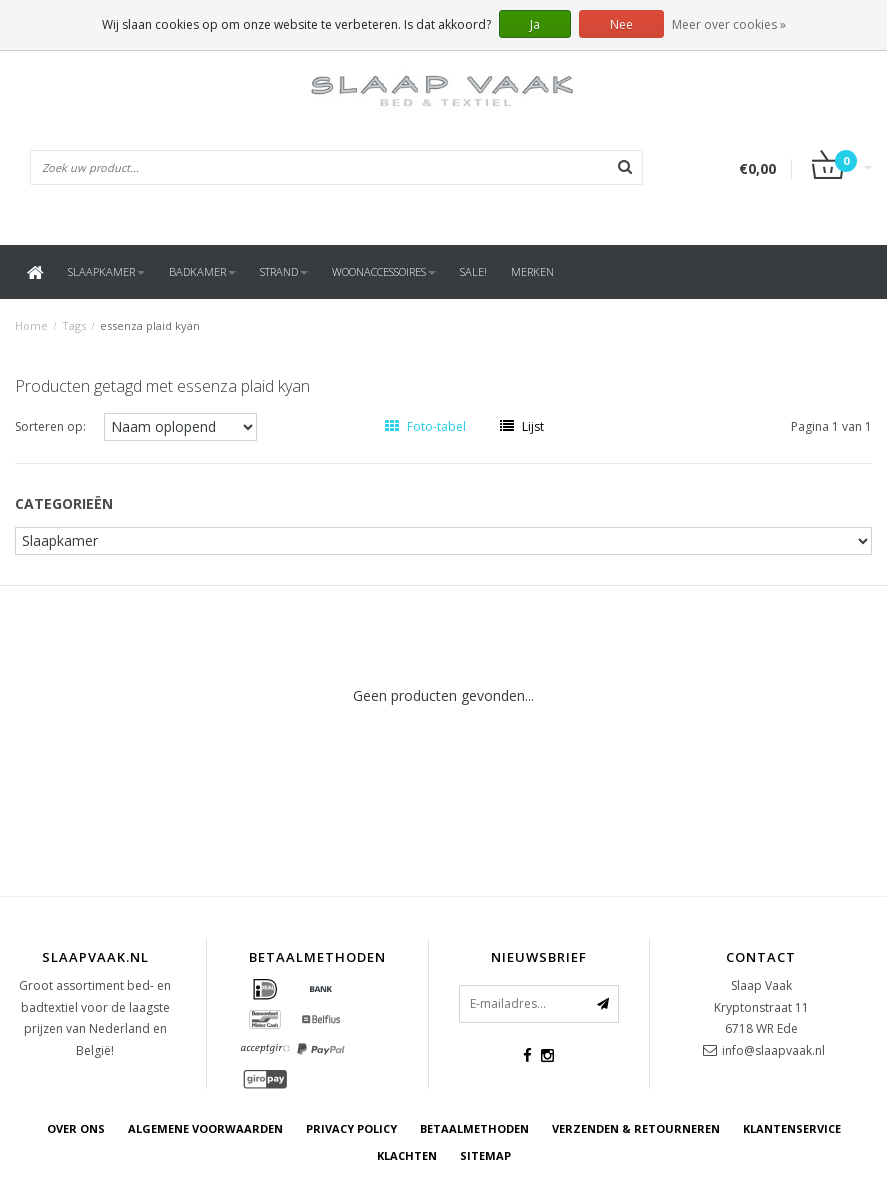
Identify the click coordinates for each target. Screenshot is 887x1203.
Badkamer (202, 271)
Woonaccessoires (384, 271)
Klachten (407, 1155)
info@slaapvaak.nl (773, 1050)
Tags (74, 325)
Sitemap (485, 1155)
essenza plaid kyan (150, 325)
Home (31, 325)
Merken (532, 271)
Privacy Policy (351, 1128)
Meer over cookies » (729, 24)
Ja (535, 24)
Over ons (76, 1128)
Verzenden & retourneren (636, 1128)
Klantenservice (792, 1128)
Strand (284, 271)
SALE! (473, 271)
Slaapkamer (106, 271)
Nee (621, 24)
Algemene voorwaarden (205, 1128)
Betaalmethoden (474, 1128)
